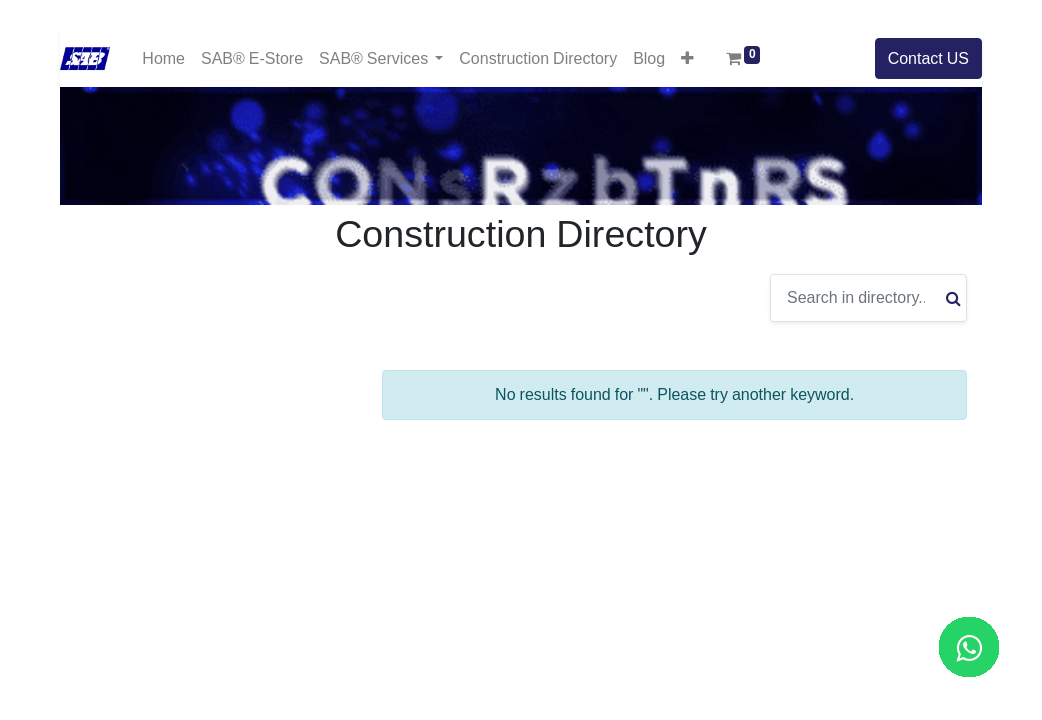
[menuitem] (163, 58)
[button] (687, 58)
